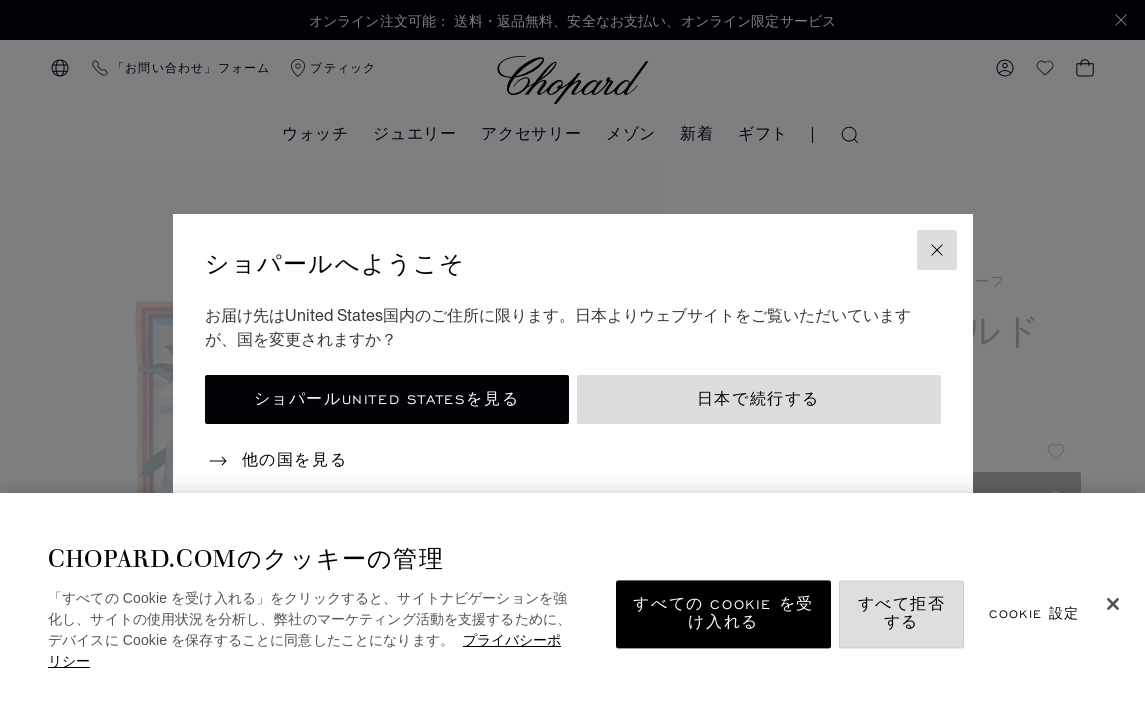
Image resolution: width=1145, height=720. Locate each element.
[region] (572, 606)
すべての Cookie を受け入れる (723, 614)
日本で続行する (758, 399)
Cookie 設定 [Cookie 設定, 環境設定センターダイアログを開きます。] (1034, 614)
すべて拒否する (902, 614)
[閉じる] (1113, 604)
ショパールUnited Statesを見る (387, 399)
